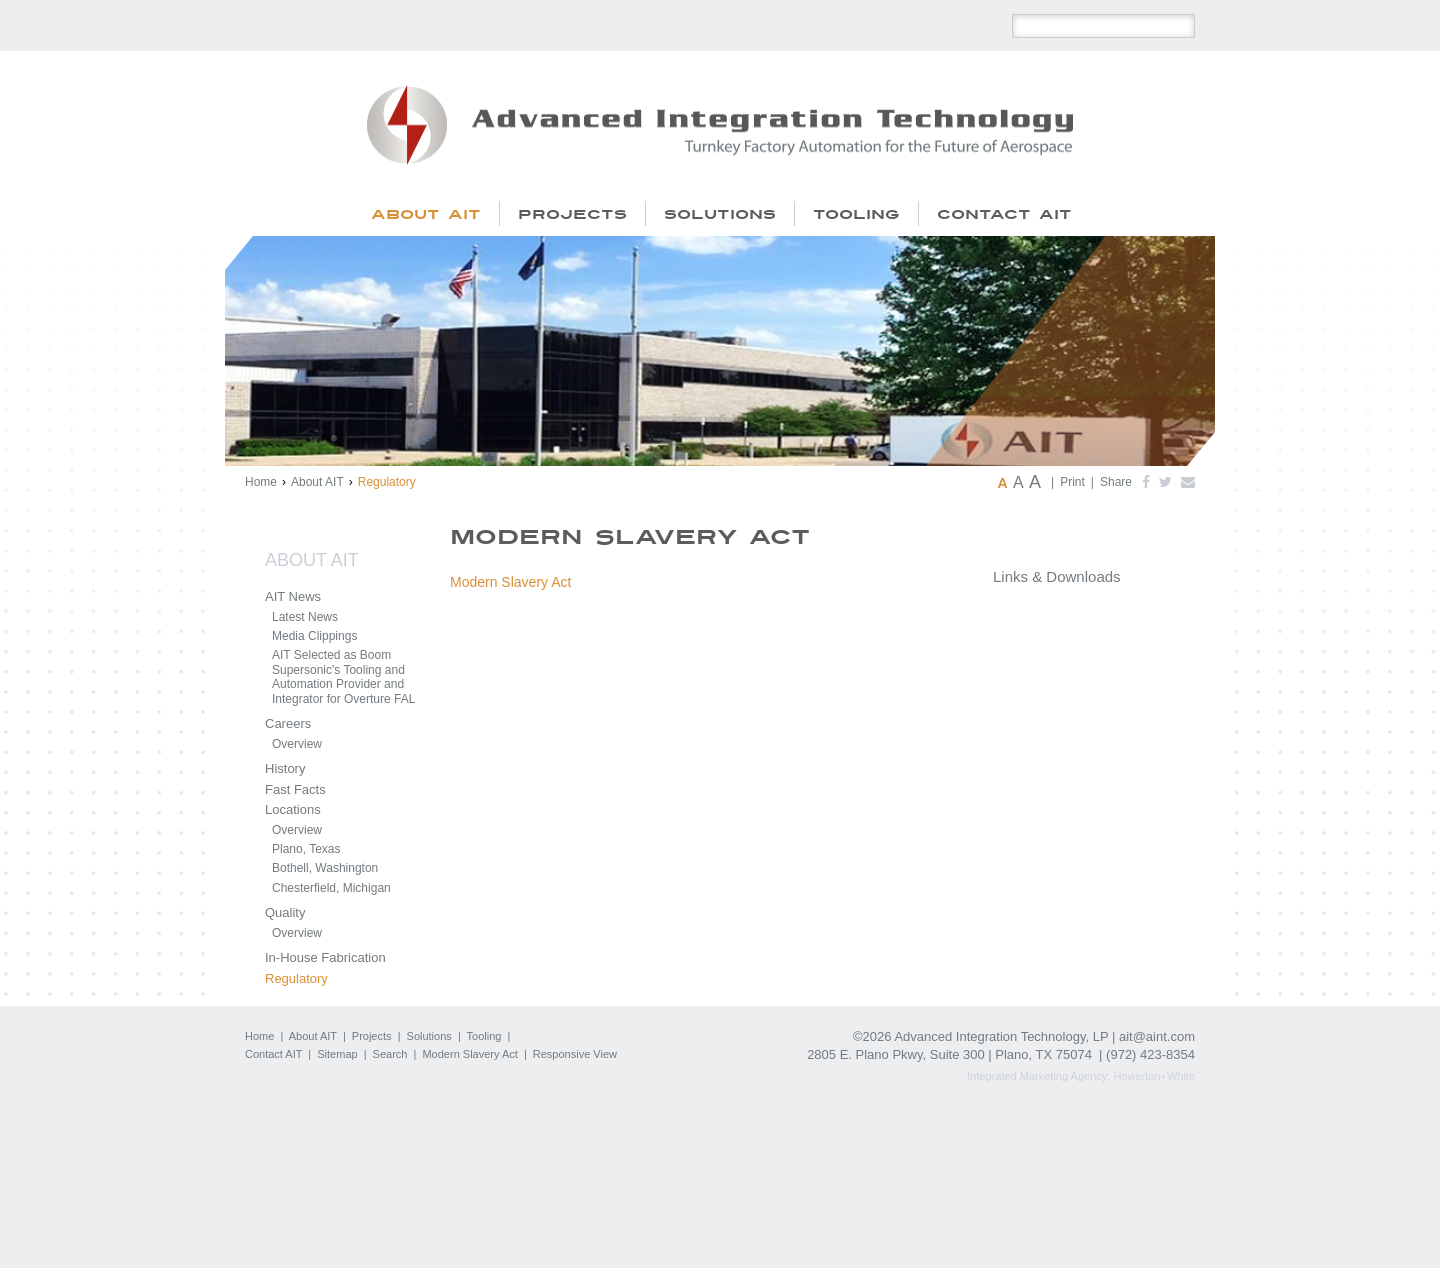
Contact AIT (273, 1054)
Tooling (484, 1036)
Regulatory (296, 978)
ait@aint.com (1157, 1036)
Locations (293, 809)
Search (390, 1054)
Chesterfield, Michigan (331, 888)
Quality (285, 912)
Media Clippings (314, 636)
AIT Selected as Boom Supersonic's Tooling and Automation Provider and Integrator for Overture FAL (343, 676)
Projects (372, 1036)
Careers (288, 723)
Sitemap (337, 1054)
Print (1072, 482)
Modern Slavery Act (510, 582)
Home (261, 482)
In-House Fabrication (325, 957)
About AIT (317, 482)
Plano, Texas (306, 849)
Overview (297, 744)
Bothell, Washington (325, 868)
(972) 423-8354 (1150, 1054)
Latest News (305, 617)
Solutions (429, 1036)
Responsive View (575, 1054)
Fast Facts (295, 789)
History (285, 768)
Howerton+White (1154, 1076)
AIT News (293, 596)
